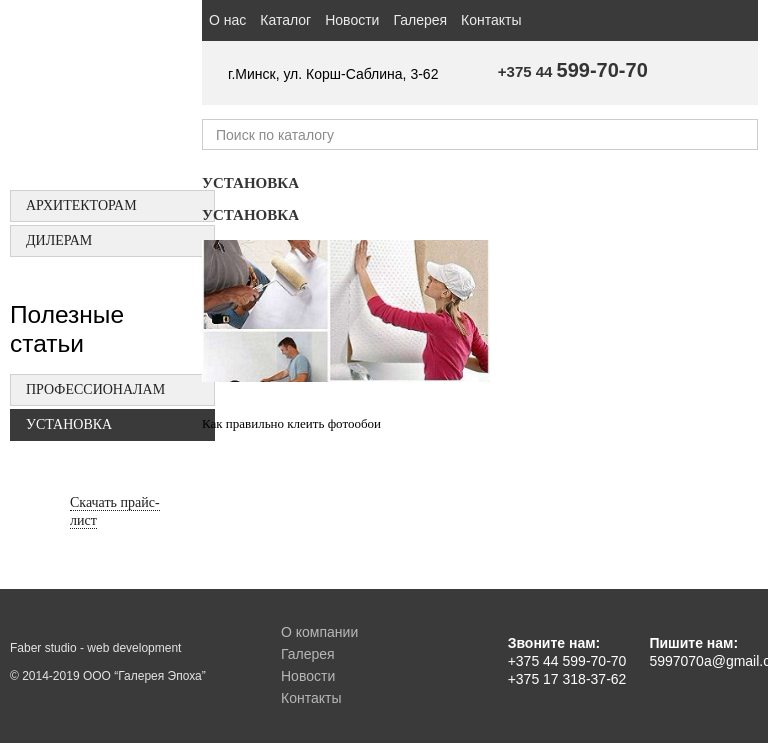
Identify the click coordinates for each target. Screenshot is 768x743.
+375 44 (573, 71)
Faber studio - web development (95, 648)
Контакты (491, 20)
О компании (319, 632)
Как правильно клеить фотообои (291, 423)
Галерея (420, 20)
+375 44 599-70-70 (567, 661)
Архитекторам (81, 205)
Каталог (285, 20)
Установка (69, 424)
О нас (227, 20)
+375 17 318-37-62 (567, 679)
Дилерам (59, 240)
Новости (352, 20)
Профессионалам (95, 389)
